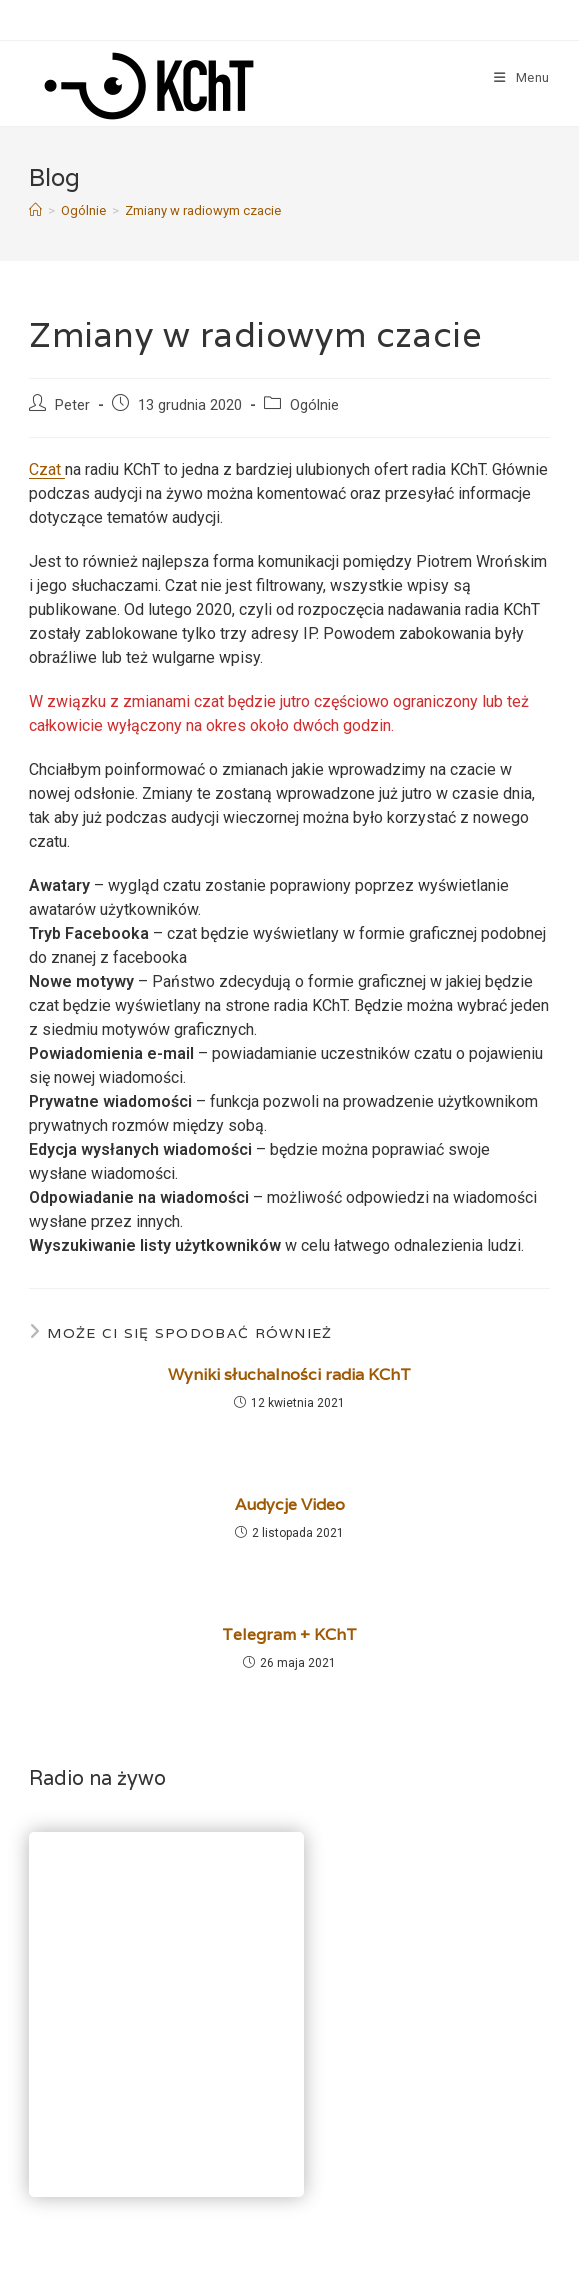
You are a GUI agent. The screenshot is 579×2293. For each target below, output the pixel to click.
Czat (47, 469)
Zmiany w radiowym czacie (203, 210)
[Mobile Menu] (522, 78)
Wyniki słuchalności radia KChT (289, 1374)
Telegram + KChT (289, 1634)
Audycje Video (290, 1504)
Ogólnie (314, 405)
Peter (72, 405)
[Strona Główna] (35, 210)
